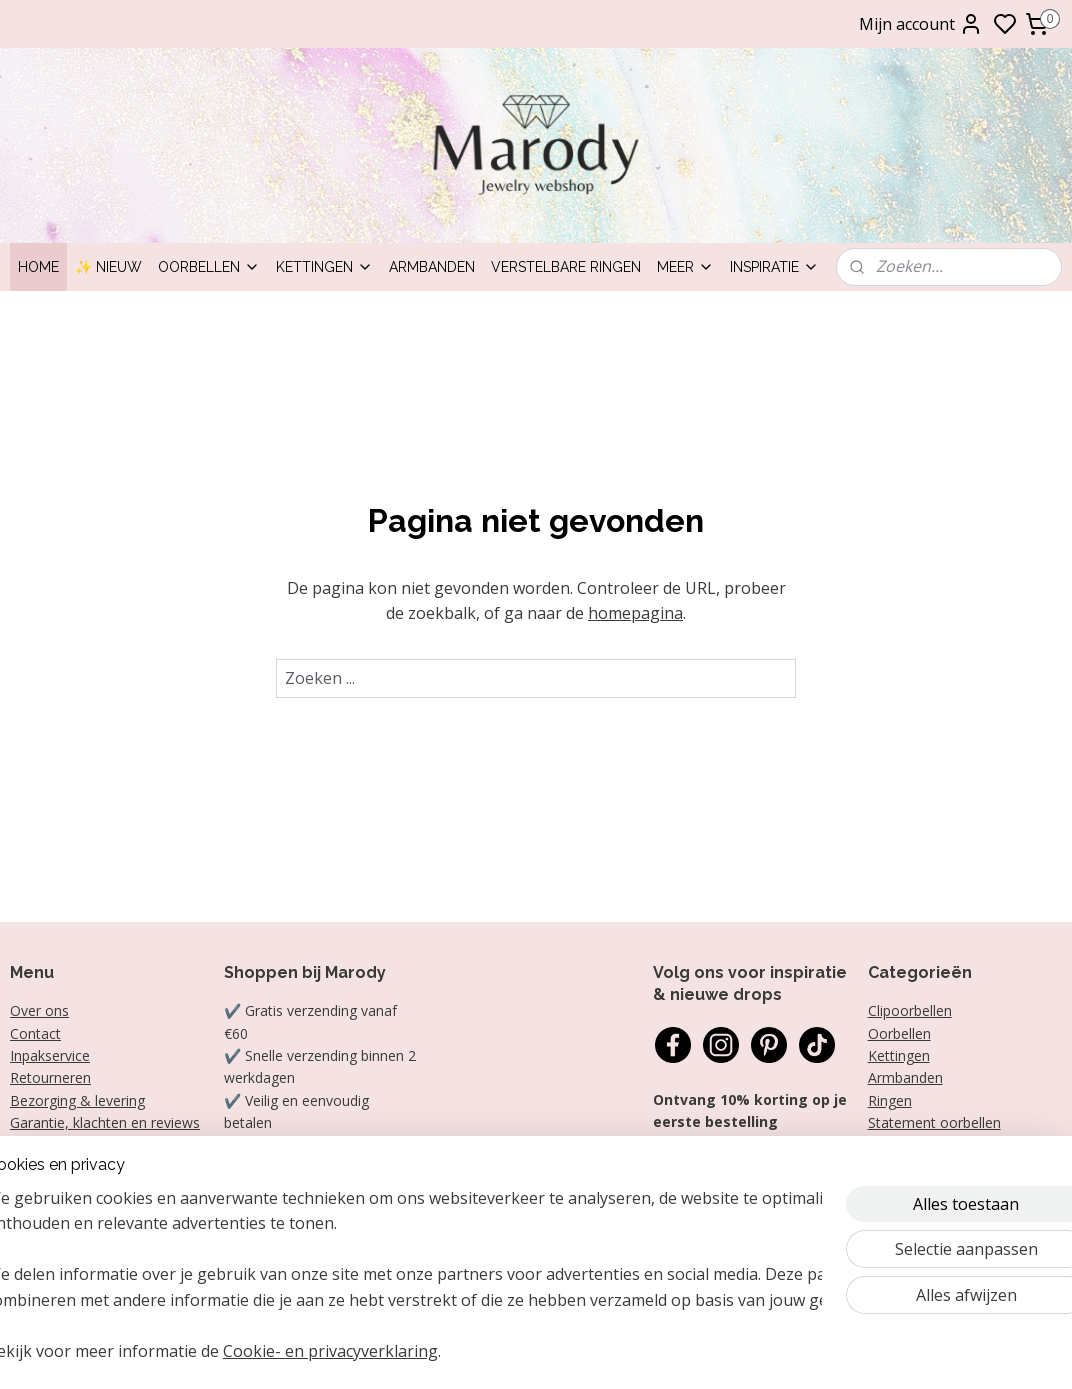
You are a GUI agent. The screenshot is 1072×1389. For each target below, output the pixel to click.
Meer (685, 267)
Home (38, 267)
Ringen (890, 1100)
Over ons (39, 1010)
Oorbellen (209, 267)
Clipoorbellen (910, 1010)
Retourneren (50, 1077)
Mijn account (921, 24)
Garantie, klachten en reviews (105, 1122)
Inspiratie (774, 267)
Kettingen (324, 267)
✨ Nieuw (108, 267)
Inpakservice (50, 1055)
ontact (40, 1033)
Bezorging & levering (77, 1100)
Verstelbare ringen (566, 267)
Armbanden (432, 267)
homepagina (635, 613)
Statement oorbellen (934, 1122)
